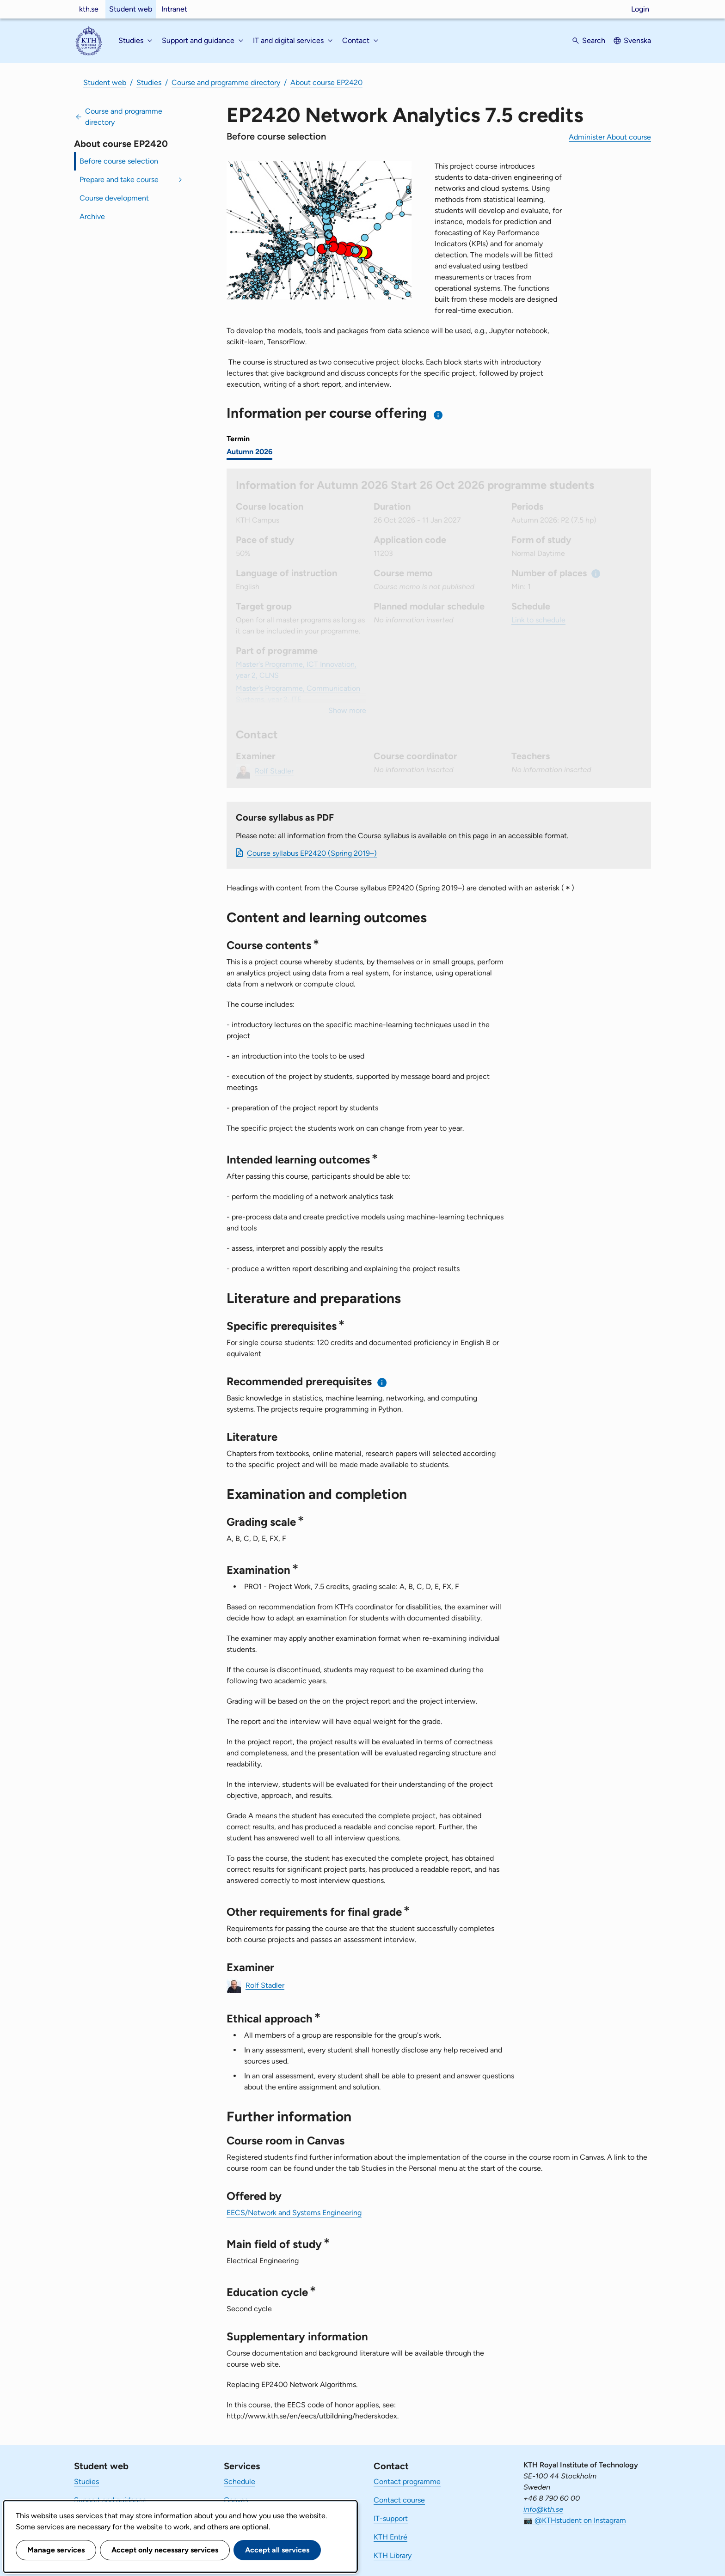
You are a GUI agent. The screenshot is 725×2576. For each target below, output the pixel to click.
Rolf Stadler (265, 1984)
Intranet (174, 9)
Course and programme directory (226, 82)
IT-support (391, 2518)
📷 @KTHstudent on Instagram (574, 2520)
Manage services (56, 2550)
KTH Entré (390, 2537)
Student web (130, 9)
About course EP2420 (326, 82)
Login (640, 9)
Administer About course (610, 137)
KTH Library (393, 2555)
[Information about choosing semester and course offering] (438, 415)
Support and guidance (110, 2500)
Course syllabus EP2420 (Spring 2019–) (312, 853)
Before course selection (119, 161)
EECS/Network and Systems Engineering (294, 2212)
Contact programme (407, 2481)
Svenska (637, 40)
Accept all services (277, 2550)
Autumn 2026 (249, 451)
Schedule (239, 2481)
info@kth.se (543, 2509)
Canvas (236, 2500)
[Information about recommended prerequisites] (382, 1382)
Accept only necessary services (164, 2550)
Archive (92, 216)
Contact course (399, 2500)
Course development (114, 198)
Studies (148, 82)
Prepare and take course (119, 179)
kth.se (88, 9)
